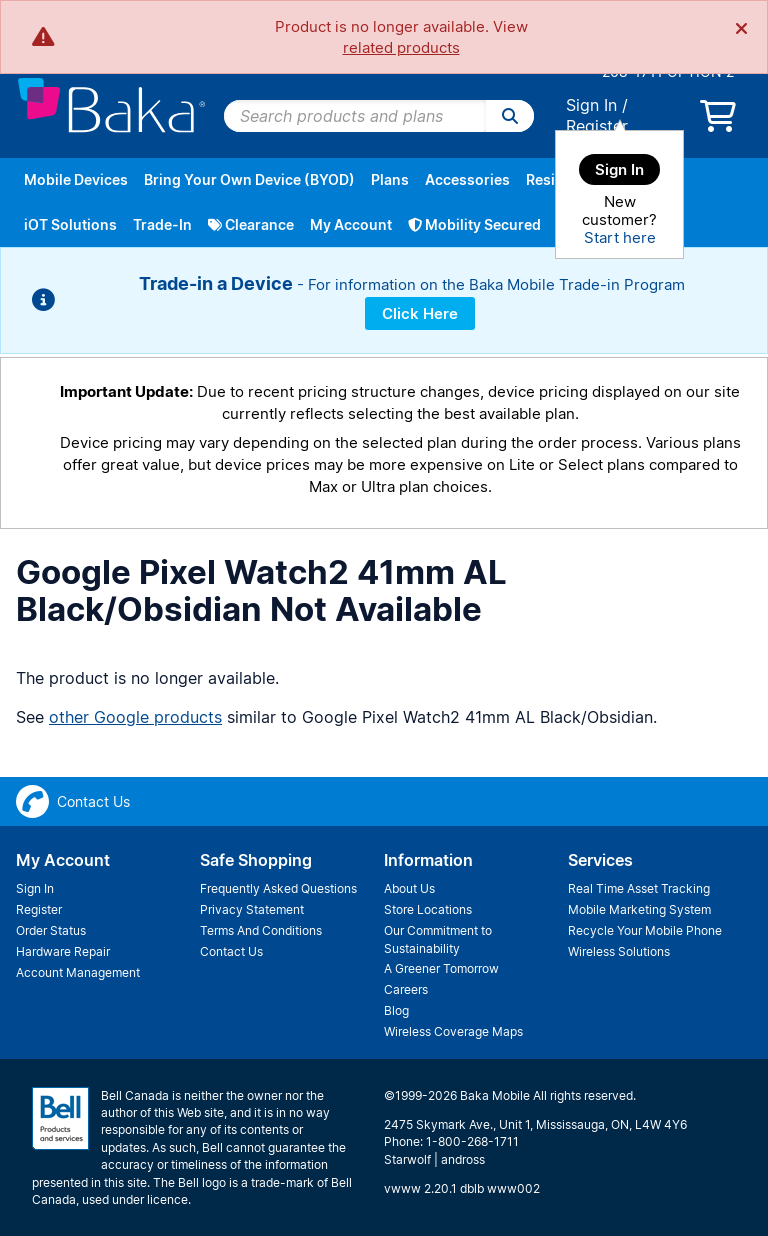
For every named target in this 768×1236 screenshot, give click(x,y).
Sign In (591, 105)
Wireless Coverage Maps (453, 1031)
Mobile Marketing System (639, 909)
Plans (390, 179)
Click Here (420, 313)
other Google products (135, 717)
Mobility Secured (474, 224)
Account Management (78, 972)
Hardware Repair (63, 951)
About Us (409, 888)
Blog (396, 1010)
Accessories (467, 179)
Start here (620, 237)
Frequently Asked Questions (278, 888)
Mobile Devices (76, 179)
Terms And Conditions (261, 930)
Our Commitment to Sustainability (438, 939)
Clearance (251, 224)
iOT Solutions (70, 224)
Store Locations (428, 909)
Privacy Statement (252, 909)
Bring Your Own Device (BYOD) (249, 179)
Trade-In (162, 224)
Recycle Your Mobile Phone (645, 930)
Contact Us (231, 951)
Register (597, 126)
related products (401, 47)
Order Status (51, 930)
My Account (351, 224)
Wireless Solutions (619, 951)
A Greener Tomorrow (441, 968)
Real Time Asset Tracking (639, 888)
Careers (406, 989)
